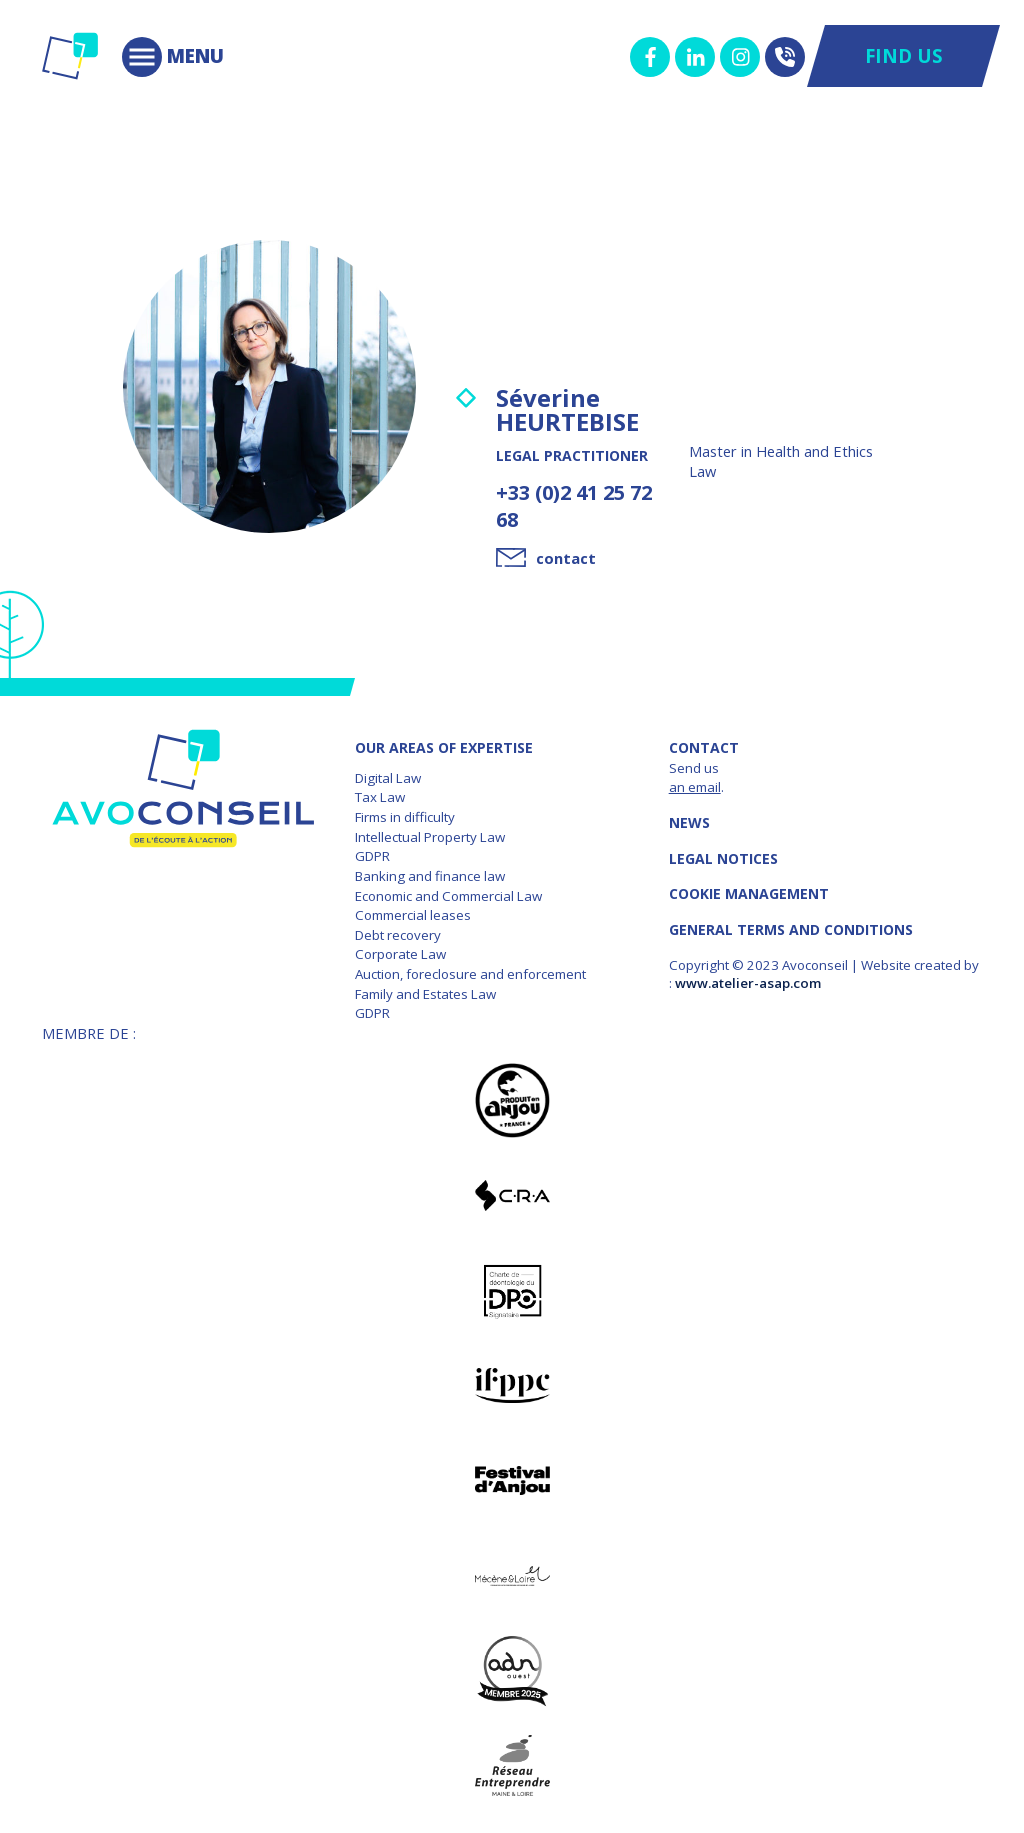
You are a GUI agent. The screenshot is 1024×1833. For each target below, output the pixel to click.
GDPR (372, 856)
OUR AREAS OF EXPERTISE (444, 747)
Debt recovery (398, 935)
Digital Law (388, 778)
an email (695, 787)
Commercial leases (413, 915)
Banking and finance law (430, 876)
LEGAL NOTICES (723, 858)
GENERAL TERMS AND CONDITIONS (791, 929)
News (689, 822)
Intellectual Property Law (430, 837)
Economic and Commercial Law (448, 896)
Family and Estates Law (425, 994)
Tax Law (380, 797)
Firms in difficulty (405, 817)
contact (566, 558)
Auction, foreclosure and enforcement (470, 974)
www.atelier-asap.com (748, 983)
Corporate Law (400, 954)
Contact (704, 747)
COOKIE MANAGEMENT (749, 893)
